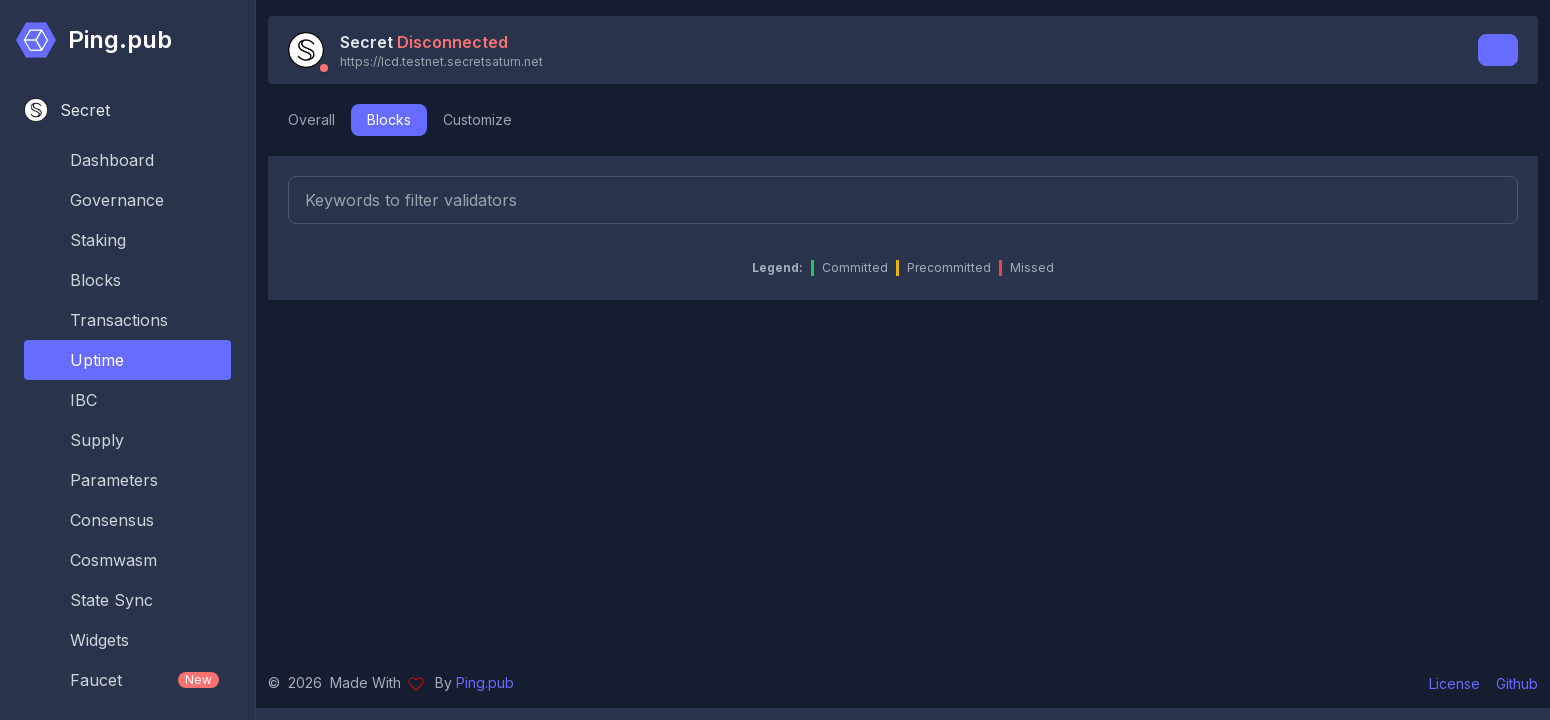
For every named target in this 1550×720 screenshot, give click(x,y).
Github (1517, 683)
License (1454, 683)
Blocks (389, 119)
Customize (477, 119)
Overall (311, 119)
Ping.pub (485, 682)
